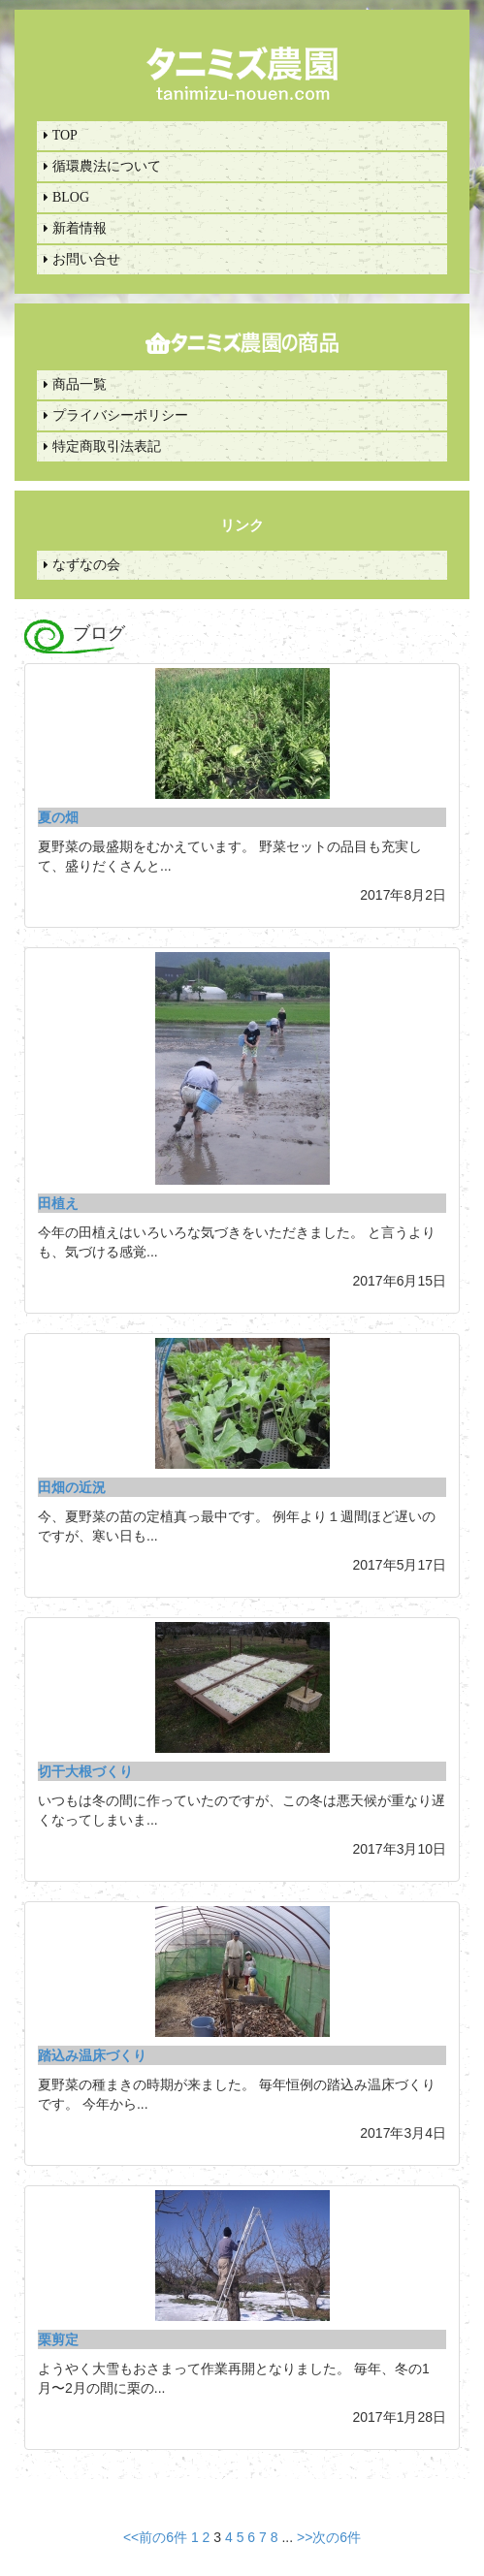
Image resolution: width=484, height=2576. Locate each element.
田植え (58, 1203)
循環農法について (102, 166)
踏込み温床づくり (92, 2055)
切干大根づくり (85, 1771)
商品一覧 (75, 384)
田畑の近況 (72, 1487)
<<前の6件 (155, 2537)
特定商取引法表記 (102, 446)
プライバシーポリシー (116, 415)
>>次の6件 (329, 2537)
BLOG (66, 197)
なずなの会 (82, 564)
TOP (60, 135)
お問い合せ (82, 259)
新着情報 (75, 228)
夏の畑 (58, 817)
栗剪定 (58, 2339)
